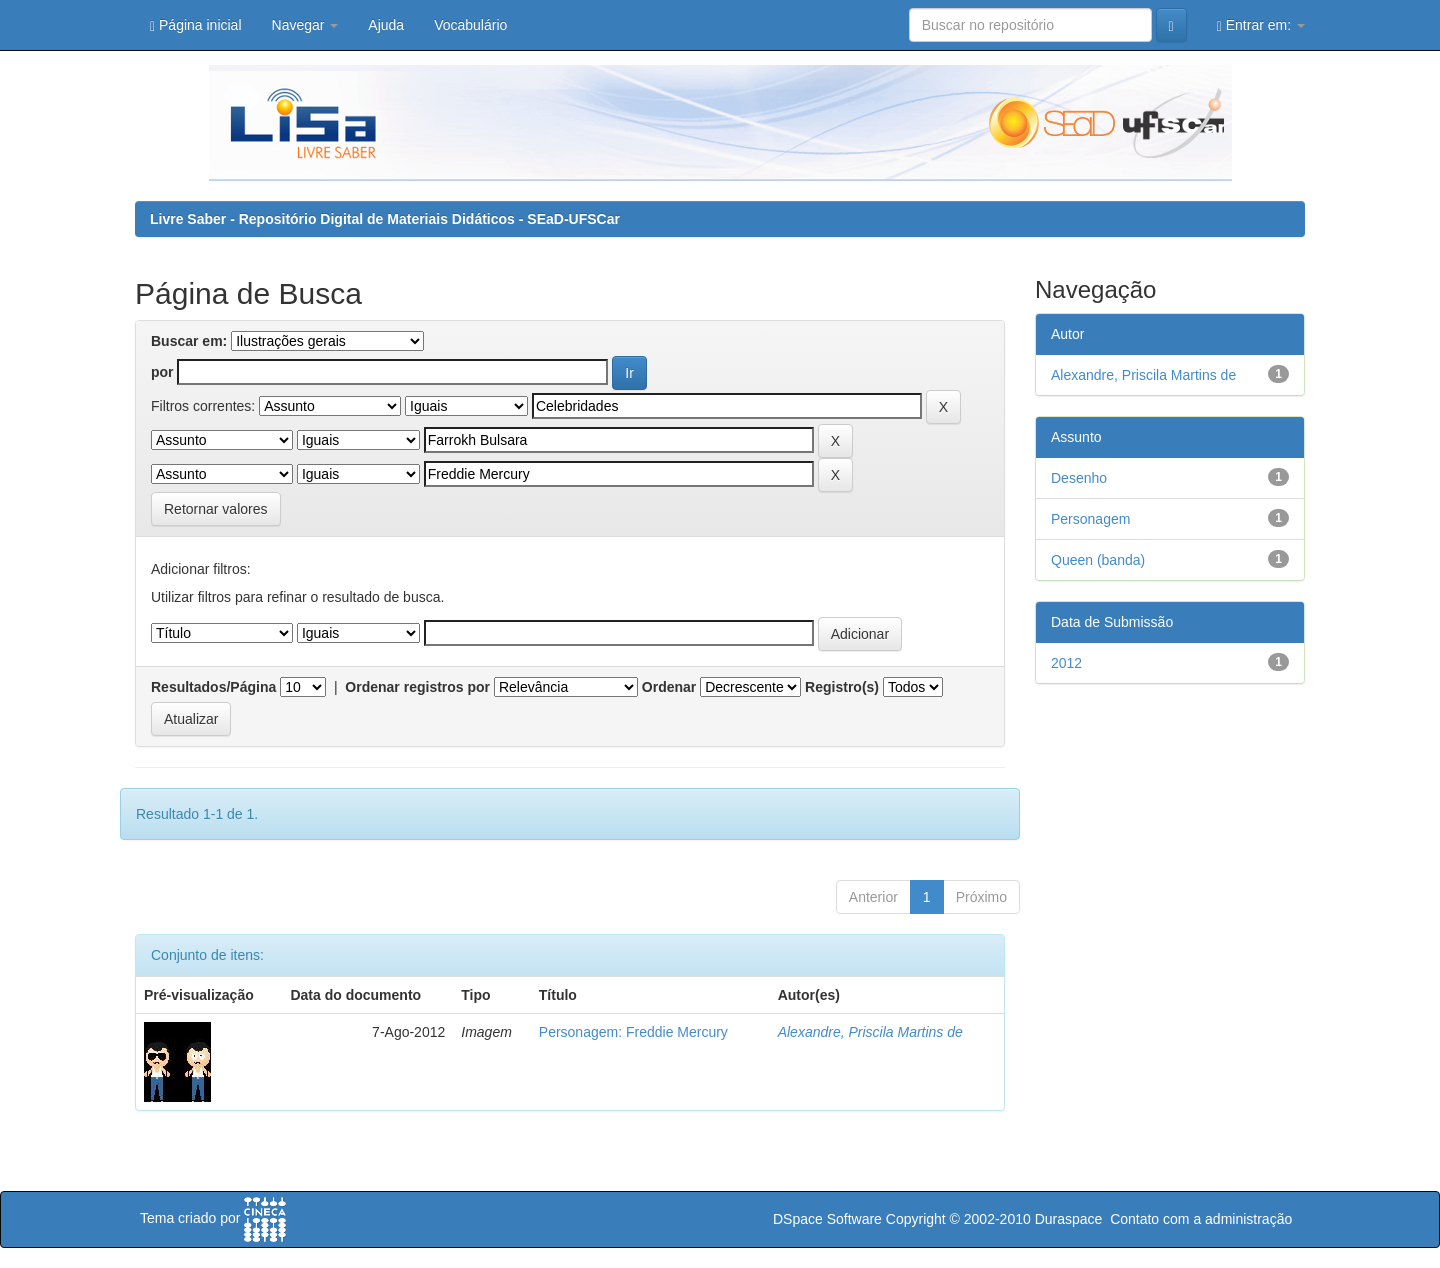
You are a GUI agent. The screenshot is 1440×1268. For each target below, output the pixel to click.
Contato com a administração (1201, 1219)
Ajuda (386, 25)
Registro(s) (842, 687)
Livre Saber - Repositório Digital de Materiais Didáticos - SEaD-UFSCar (385, 219)
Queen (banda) (1098, 560)
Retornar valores (216, 509)
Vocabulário (470, 25)
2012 (1066, 663)
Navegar (305, 25)
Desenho (1079, 478)
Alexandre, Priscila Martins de (870, 1032)
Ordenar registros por (417, 687)
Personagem (1090, 519)
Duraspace (1069, 1219)
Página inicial (196, 25)
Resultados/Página (213, 687)
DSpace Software (827, 1219)
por (162, 372)
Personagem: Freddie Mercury (633, 1032)
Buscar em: (189, 341)
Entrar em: (1261, 25)
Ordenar (669, 687)
